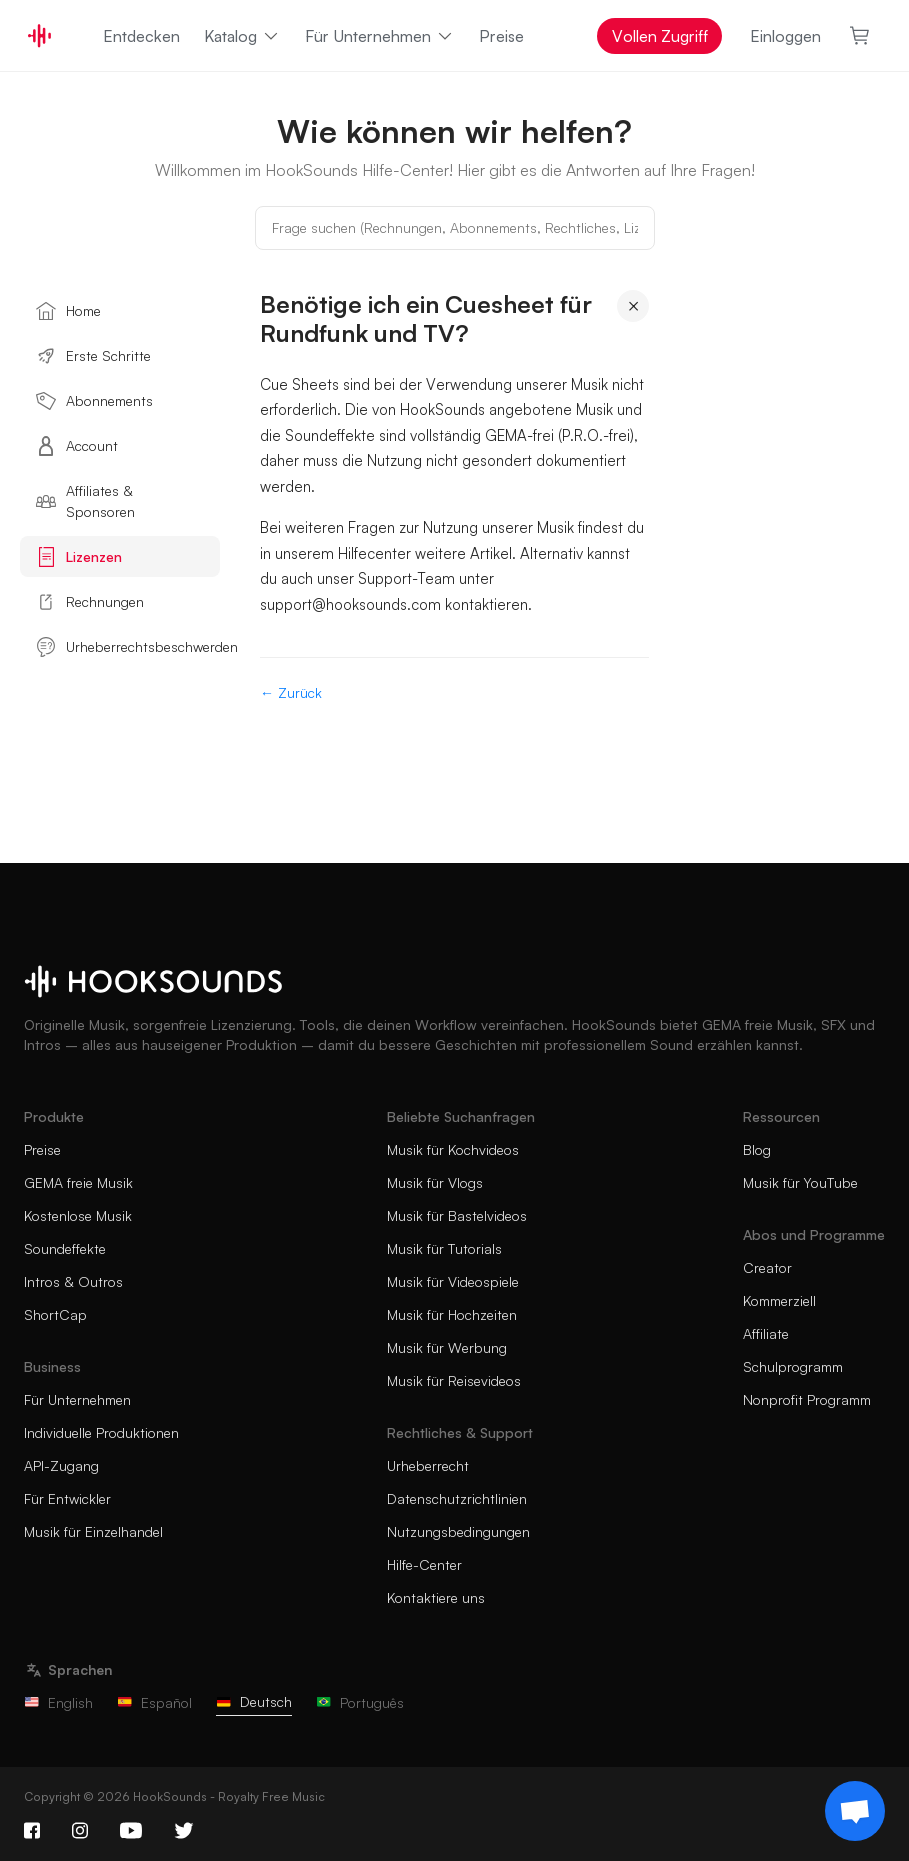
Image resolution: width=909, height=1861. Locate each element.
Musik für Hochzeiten (452, 1314)
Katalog (242, 36)
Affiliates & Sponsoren (85, 501)
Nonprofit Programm (807, 1399)
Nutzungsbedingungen (458, 1531)
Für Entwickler (67, 1498)
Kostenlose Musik (78, 1215)
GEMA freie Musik (78, 1182)
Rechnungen (90, 602)
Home (68, 311)
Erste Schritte (93, 356)
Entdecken (141, 36)
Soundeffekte (65, 1248)
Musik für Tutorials (444, 1248)
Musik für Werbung (447, 1347)
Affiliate (766, 1333)
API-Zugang (61, 1465)
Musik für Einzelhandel (93, 1531)
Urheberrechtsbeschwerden (128, 647)
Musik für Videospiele (453, 1281)
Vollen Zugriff (660, 36)
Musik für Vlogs (435, 1182)
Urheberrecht (428, 1465)
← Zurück (291, 692)
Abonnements (94, 401)
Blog (757, 1149)
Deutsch (254, 1701)
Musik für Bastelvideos (457, 1215)
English (58, 1702)
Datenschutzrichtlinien (457, 1498)
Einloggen (785, 36)
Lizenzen (79, 557)
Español (154, 1702)
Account (77, 446)
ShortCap (55, 1314)
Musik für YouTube (800, 1182)
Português (360, 1702)
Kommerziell (779, 1300)
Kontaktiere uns (436, 1597)
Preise (501, 36)
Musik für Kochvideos (453, 1149)
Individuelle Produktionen (101, 1432)
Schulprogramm (793, 1366)
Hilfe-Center (424, 1564)
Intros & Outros (73, 1281)
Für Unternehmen (380, 36)
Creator (767, 1267)
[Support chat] (855, 1811)
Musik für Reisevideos (454, 1380)
